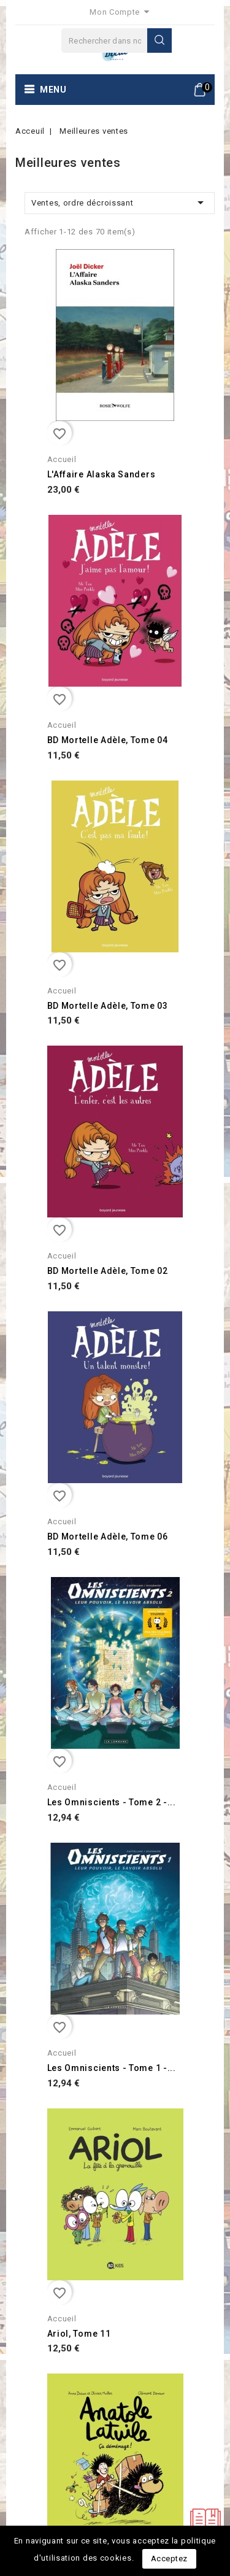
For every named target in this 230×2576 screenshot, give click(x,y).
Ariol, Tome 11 (79, 2334)
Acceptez (169, 2558)
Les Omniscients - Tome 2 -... (111, 1802)
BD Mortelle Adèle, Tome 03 (107, 1006)
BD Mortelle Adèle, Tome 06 (107, 1536)
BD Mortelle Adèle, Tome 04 (107, 740)
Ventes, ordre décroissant (119, 202)
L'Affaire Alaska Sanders (101, 474)
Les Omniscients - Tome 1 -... (111, 2068)
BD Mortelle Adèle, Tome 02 (107, 1271)
